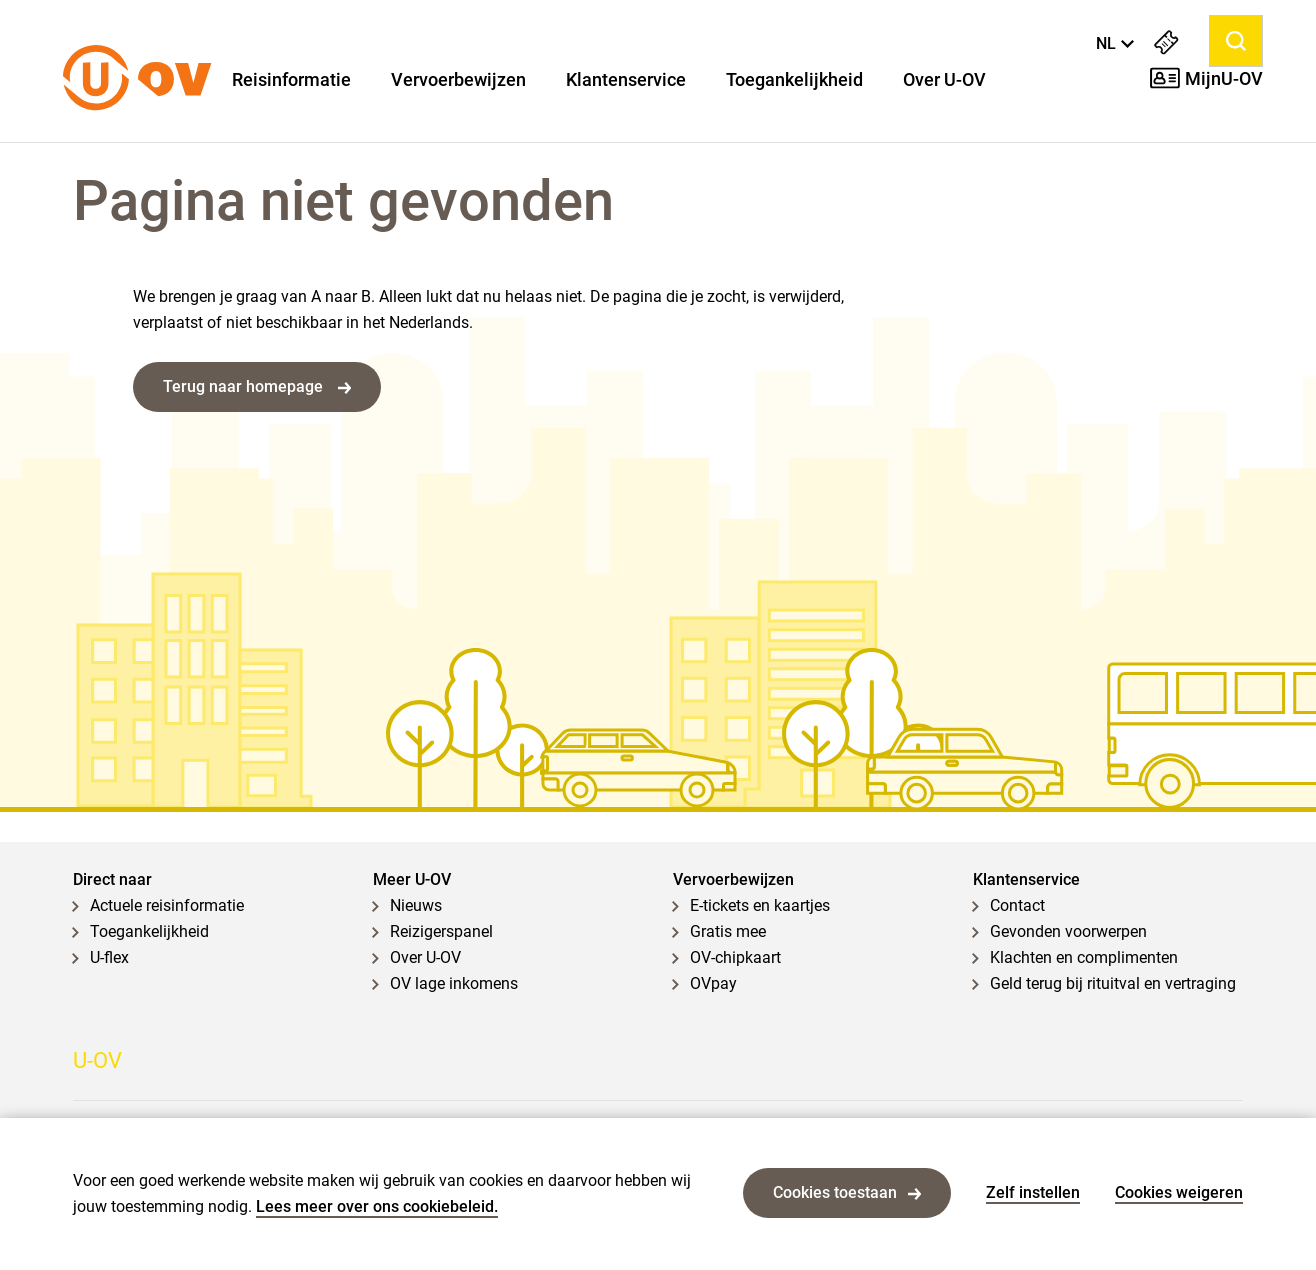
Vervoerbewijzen (458, 80)
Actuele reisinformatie (167, 905)
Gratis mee (728, 931)
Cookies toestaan (847, 1192)
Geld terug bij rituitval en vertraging (1113, 983)
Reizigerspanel (441, 931)
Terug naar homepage (257, 386)
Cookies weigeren (1179, 1192)
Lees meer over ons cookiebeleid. (377, 1206)
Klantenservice (626, 80)
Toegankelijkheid (794, 80)
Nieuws (416, 905)
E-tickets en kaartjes (760, 905)
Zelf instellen (1033, 1192)
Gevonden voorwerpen (1068, 931)
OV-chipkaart (735, 957)
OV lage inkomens (454, 983)
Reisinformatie (291, 80)
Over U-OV (944, 80)
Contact (1017, 905)
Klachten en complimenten (1084, 957)
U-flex (109, 957)
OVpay (713, 983)
